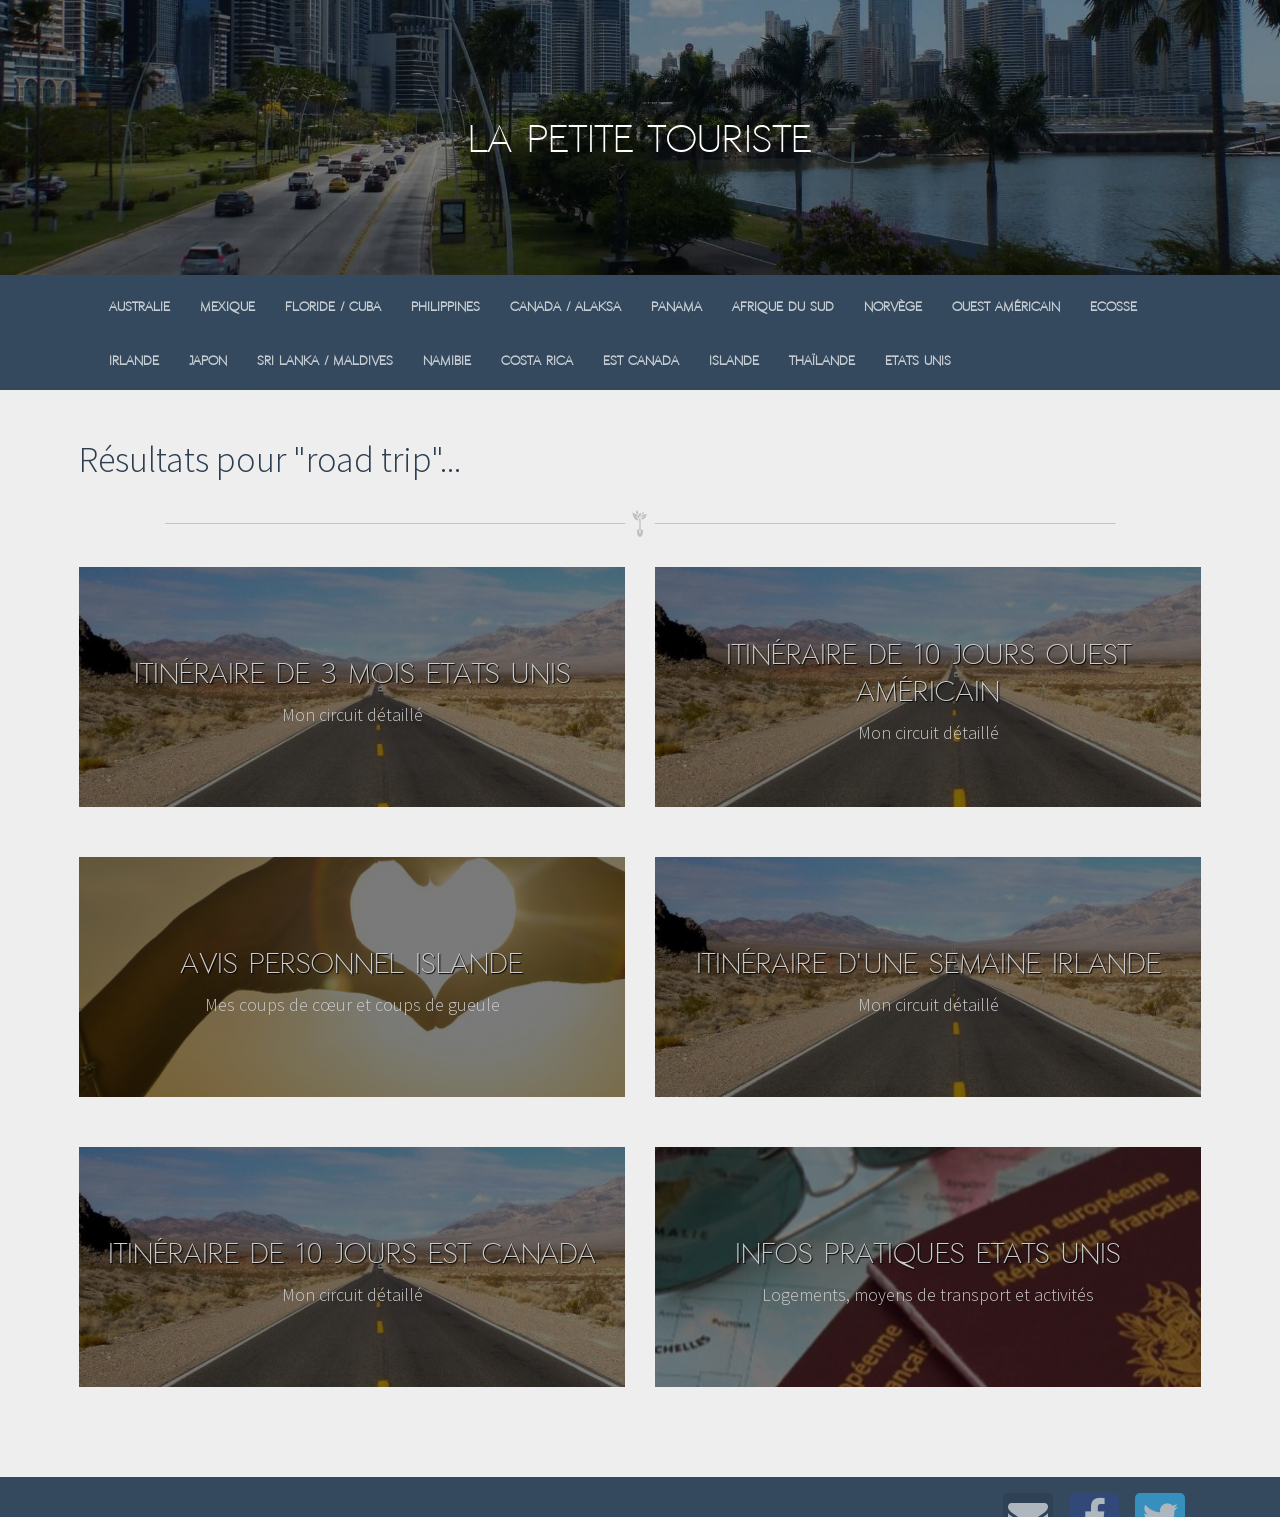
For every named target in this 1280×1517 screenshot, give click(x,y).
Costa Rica (537, 360)
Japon (208, 360)
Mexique (227, 306)
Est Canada (641, 360)
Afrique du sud (783, 306)
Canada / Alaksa (565, 306)
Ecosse (1113, 306)
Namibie (447, 360)
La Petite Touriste (640, 138)
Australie (139, 306)
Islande (734, 360)
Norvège (893, 306)
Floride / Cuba (333, 306)
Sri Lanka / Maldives (325, 360)
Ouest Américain (1006, 306)
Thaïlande (822, 360)
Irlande (134, 360)
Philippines (445, 306)
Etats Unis (918, 360)
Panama (676, 306)
